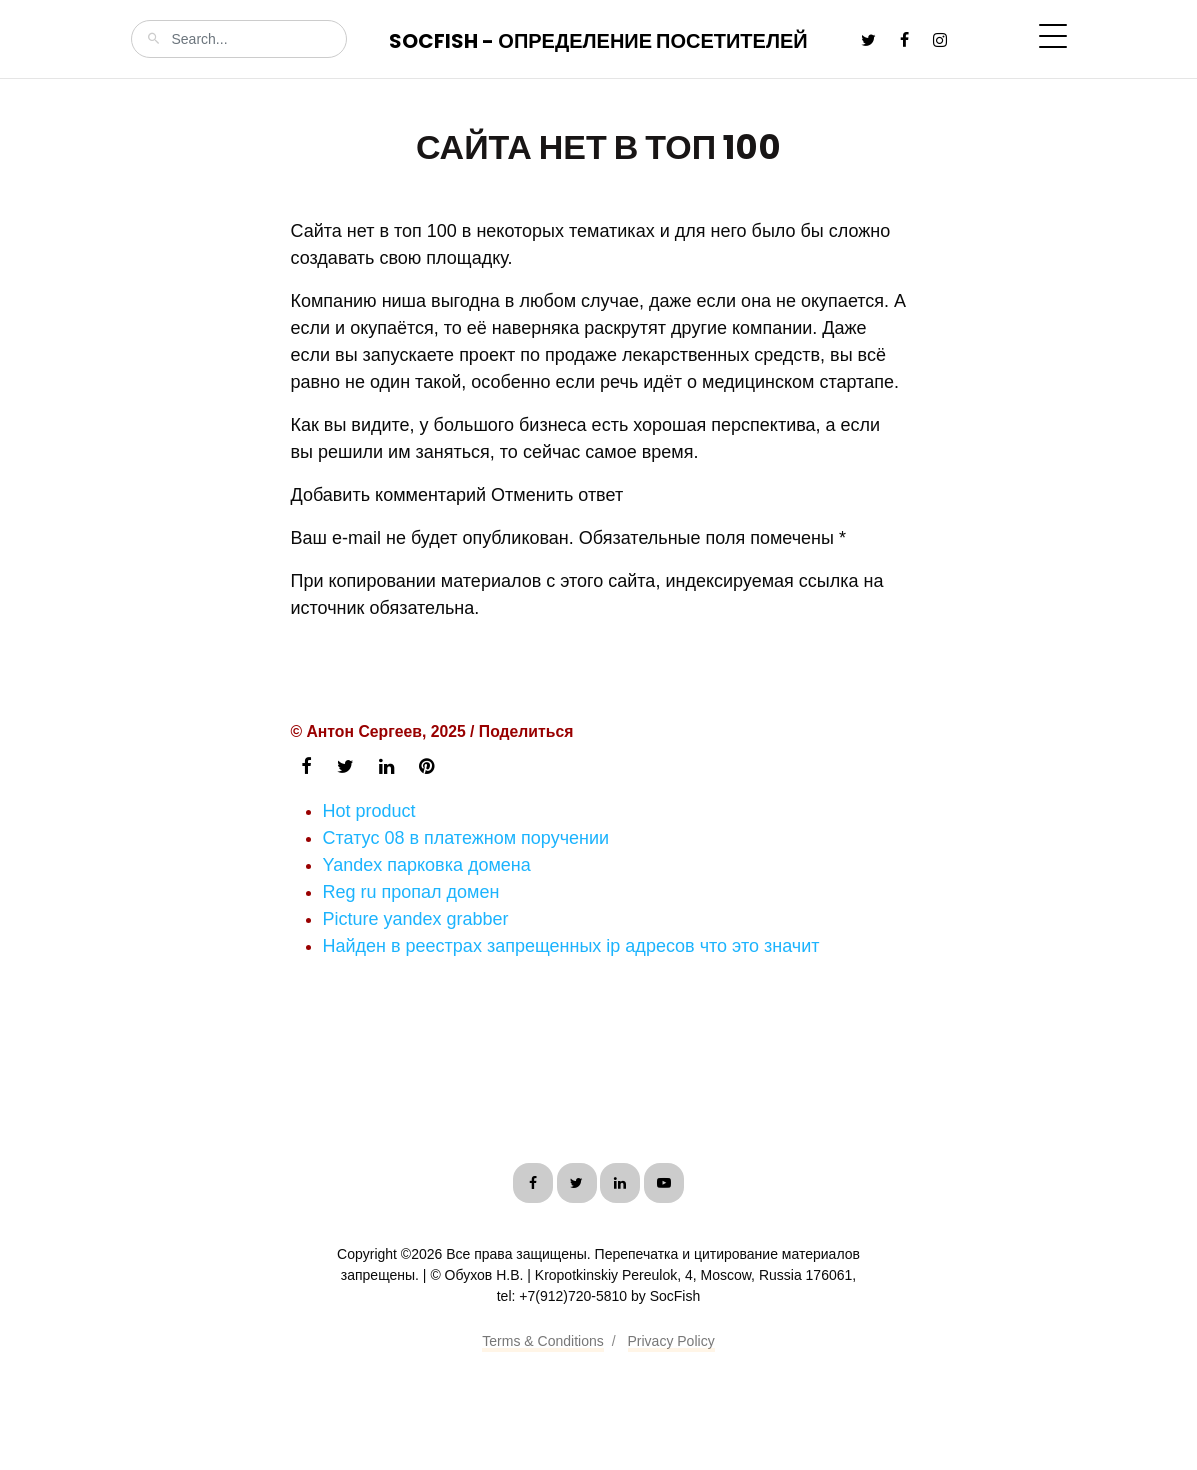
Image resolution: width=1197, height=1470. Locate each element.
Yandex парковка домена (427, 865)
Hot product (369, 811)
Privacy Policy (671, 1341)
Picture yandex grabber (416, 919)
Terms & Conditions (542, 1341)
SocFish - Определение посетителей (598, 41)
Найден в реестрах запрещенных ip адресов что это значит (571, 946)
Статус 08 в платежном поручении (466, 838)
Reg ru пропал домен (411, 892)
